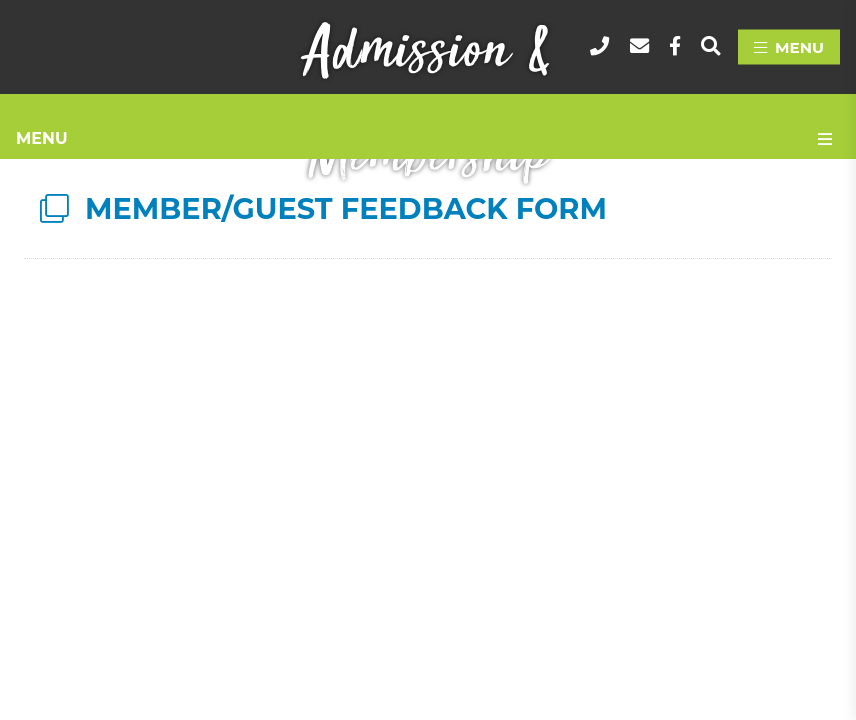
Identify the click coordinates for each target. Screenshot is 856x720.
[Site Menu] (428, 138)
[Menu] (789, 47)
